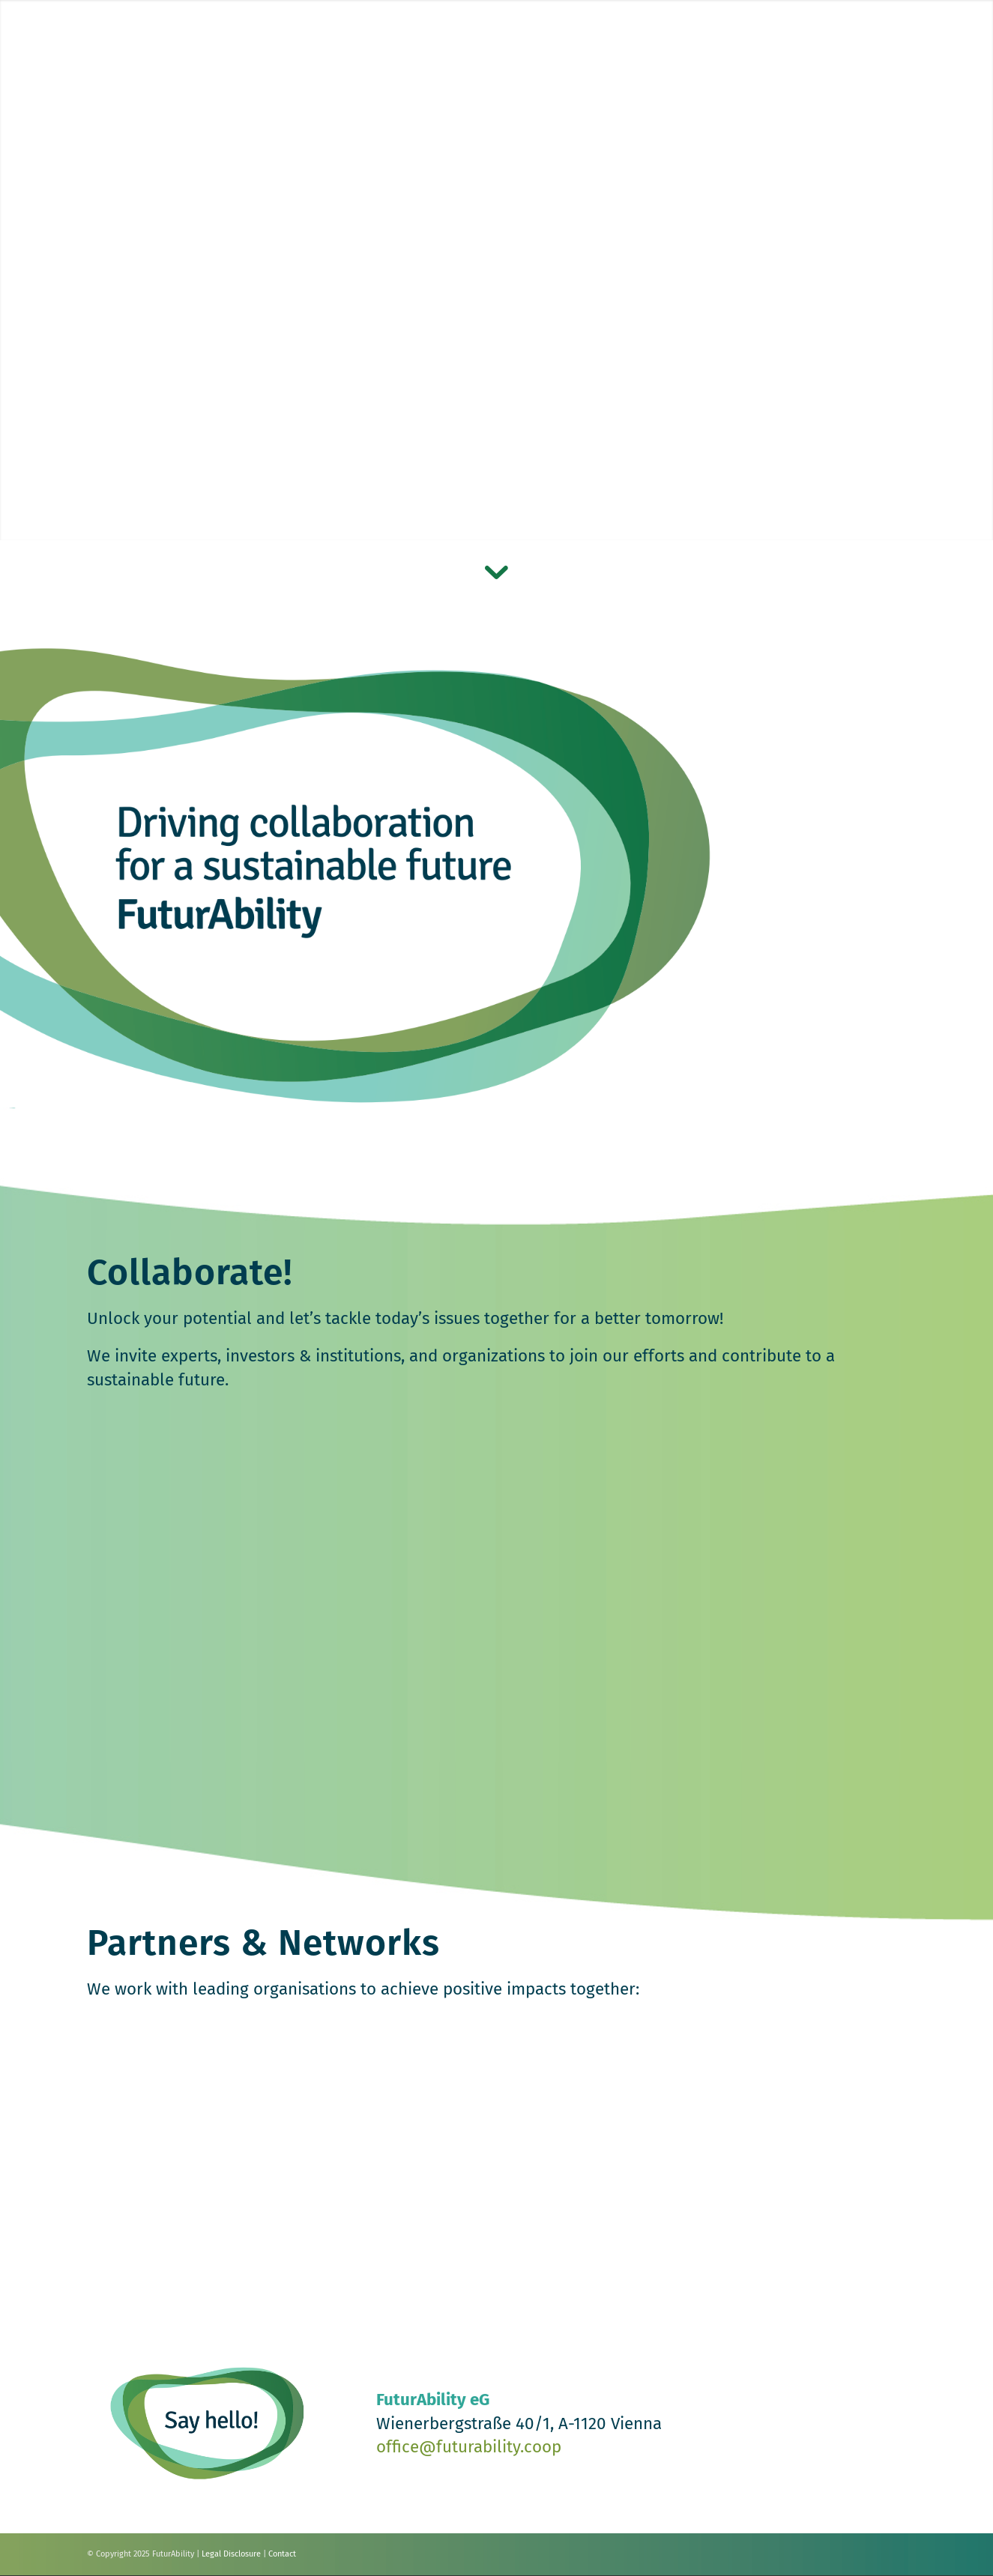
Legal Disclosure (231, 2554)
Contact (282, 2554)
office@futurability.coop (468, 2447)
